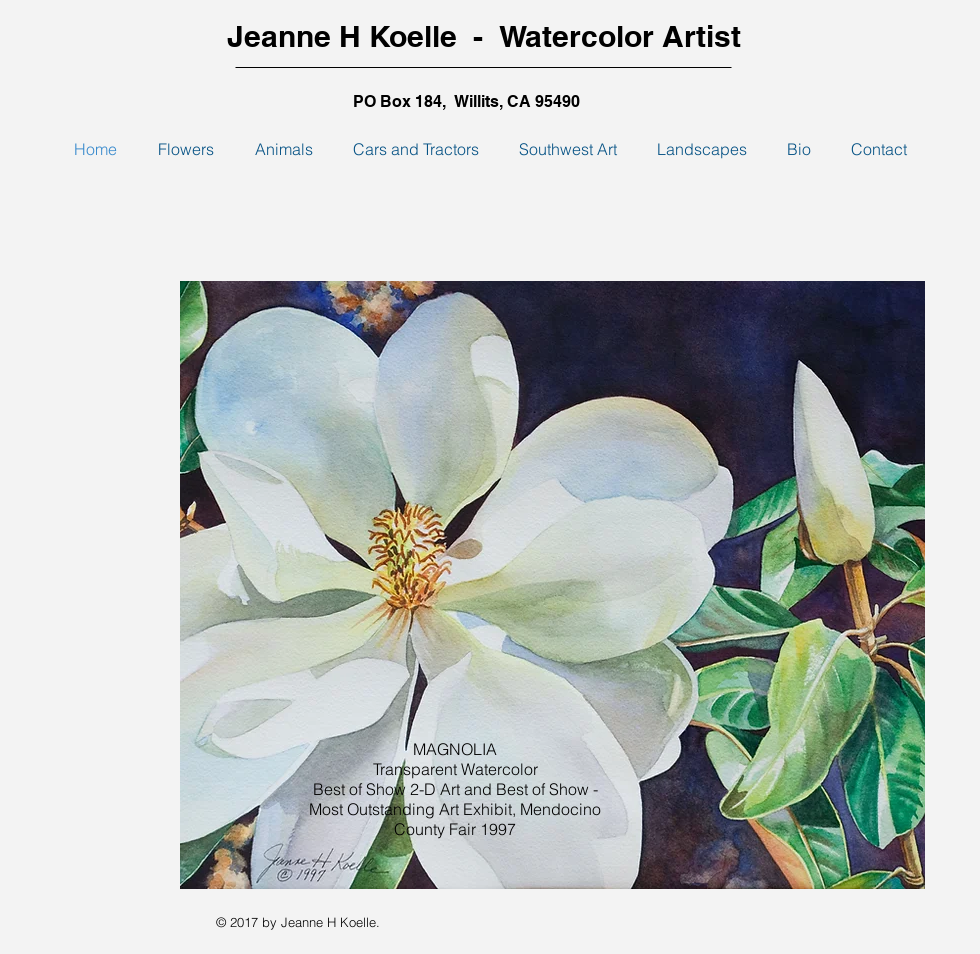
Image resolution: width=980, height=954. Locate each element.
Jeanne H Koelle (342, 36)
